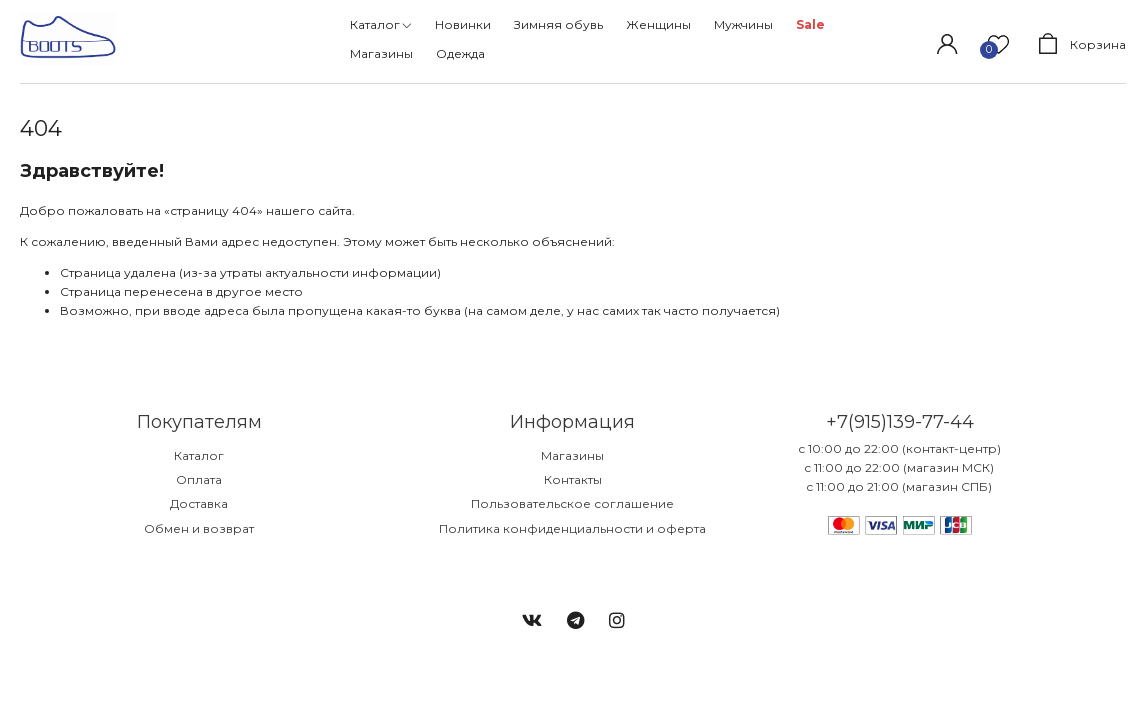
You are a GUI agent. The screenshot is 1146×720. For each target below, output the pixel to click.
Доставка (199, 503)
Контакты (573, 479)
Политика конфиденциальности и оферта (572, 528)
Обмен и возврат (199, 528)
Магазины (572, 455)
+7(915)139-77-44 (900, 422)
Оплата (199, 479)
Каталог (199, 455)
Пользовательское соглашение (572, 503)
